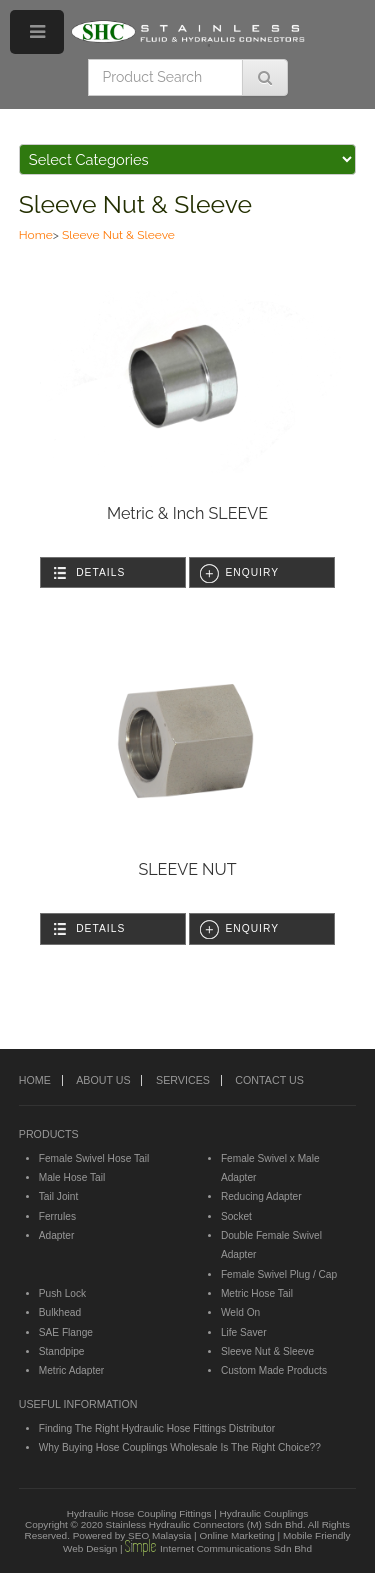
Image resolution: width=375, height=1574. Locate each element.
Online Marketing (236, 1535)
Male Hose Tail (72, 1177)
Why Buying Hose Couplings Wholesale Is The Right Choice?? (180, 1447)
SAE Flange (66, 1332)
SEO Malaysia (159, 1535)
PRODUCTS (49, 1134)
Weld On (240, 1312)
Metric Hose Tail (257, 1293)
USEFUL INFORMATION (78, 1404)
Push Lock (62, 1293)
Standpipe (62, 1351)
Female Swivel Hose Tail (94, 1158)
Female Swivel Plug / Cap (279, 1274)
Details (100, 572)
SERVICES (183, 1080)
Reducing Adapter (261, 1196)
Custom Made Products (274, 1370)
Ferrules (57, 1216)
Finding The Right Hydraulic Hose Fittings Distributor (157, 1428)
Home (36, 235)
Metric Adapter (71, 1370)
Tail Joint (59, 1196)
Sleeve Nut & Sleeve (135, 204)
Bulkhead (60, 1312)
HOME (35, 1080)
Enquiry (252, 572)
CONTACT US (269, 1080)
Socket (236, 1216)
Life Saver (244, 1332)
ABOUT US (103, 1080)
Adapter (57, 1235)
